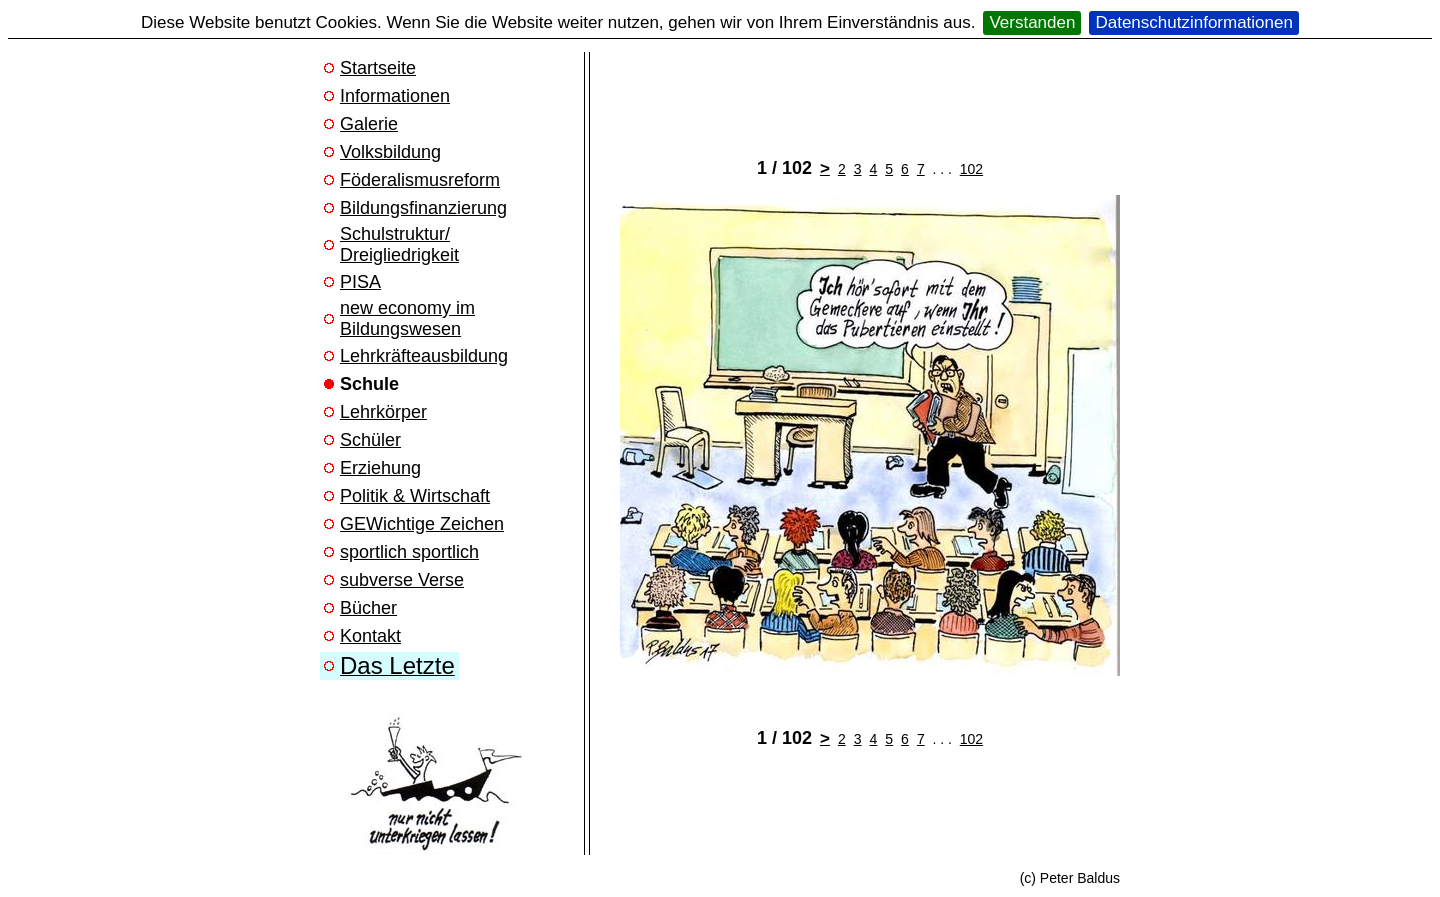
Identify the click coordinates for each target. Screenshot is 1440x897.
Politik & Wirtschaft (415, 496)
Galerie (369, 124)
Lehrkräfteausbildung (424, 356)
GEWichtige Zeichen (422, 524)
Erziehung (380, 468)
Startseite (378, 68)
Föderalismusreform (420, 180)
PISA (360, 282)
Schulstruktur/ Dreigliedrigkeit (399, 244)
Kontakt (370, 636)
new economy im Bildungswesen (407, 318)
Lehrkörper (383, 412)
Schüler (370, 440)
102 (971, 169)
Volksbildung (390, 152)
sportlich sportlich (409, 552)
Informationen (395, 96)
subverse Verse (402, 580)
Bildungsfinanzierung (423, 208)
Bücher (368, 608)
